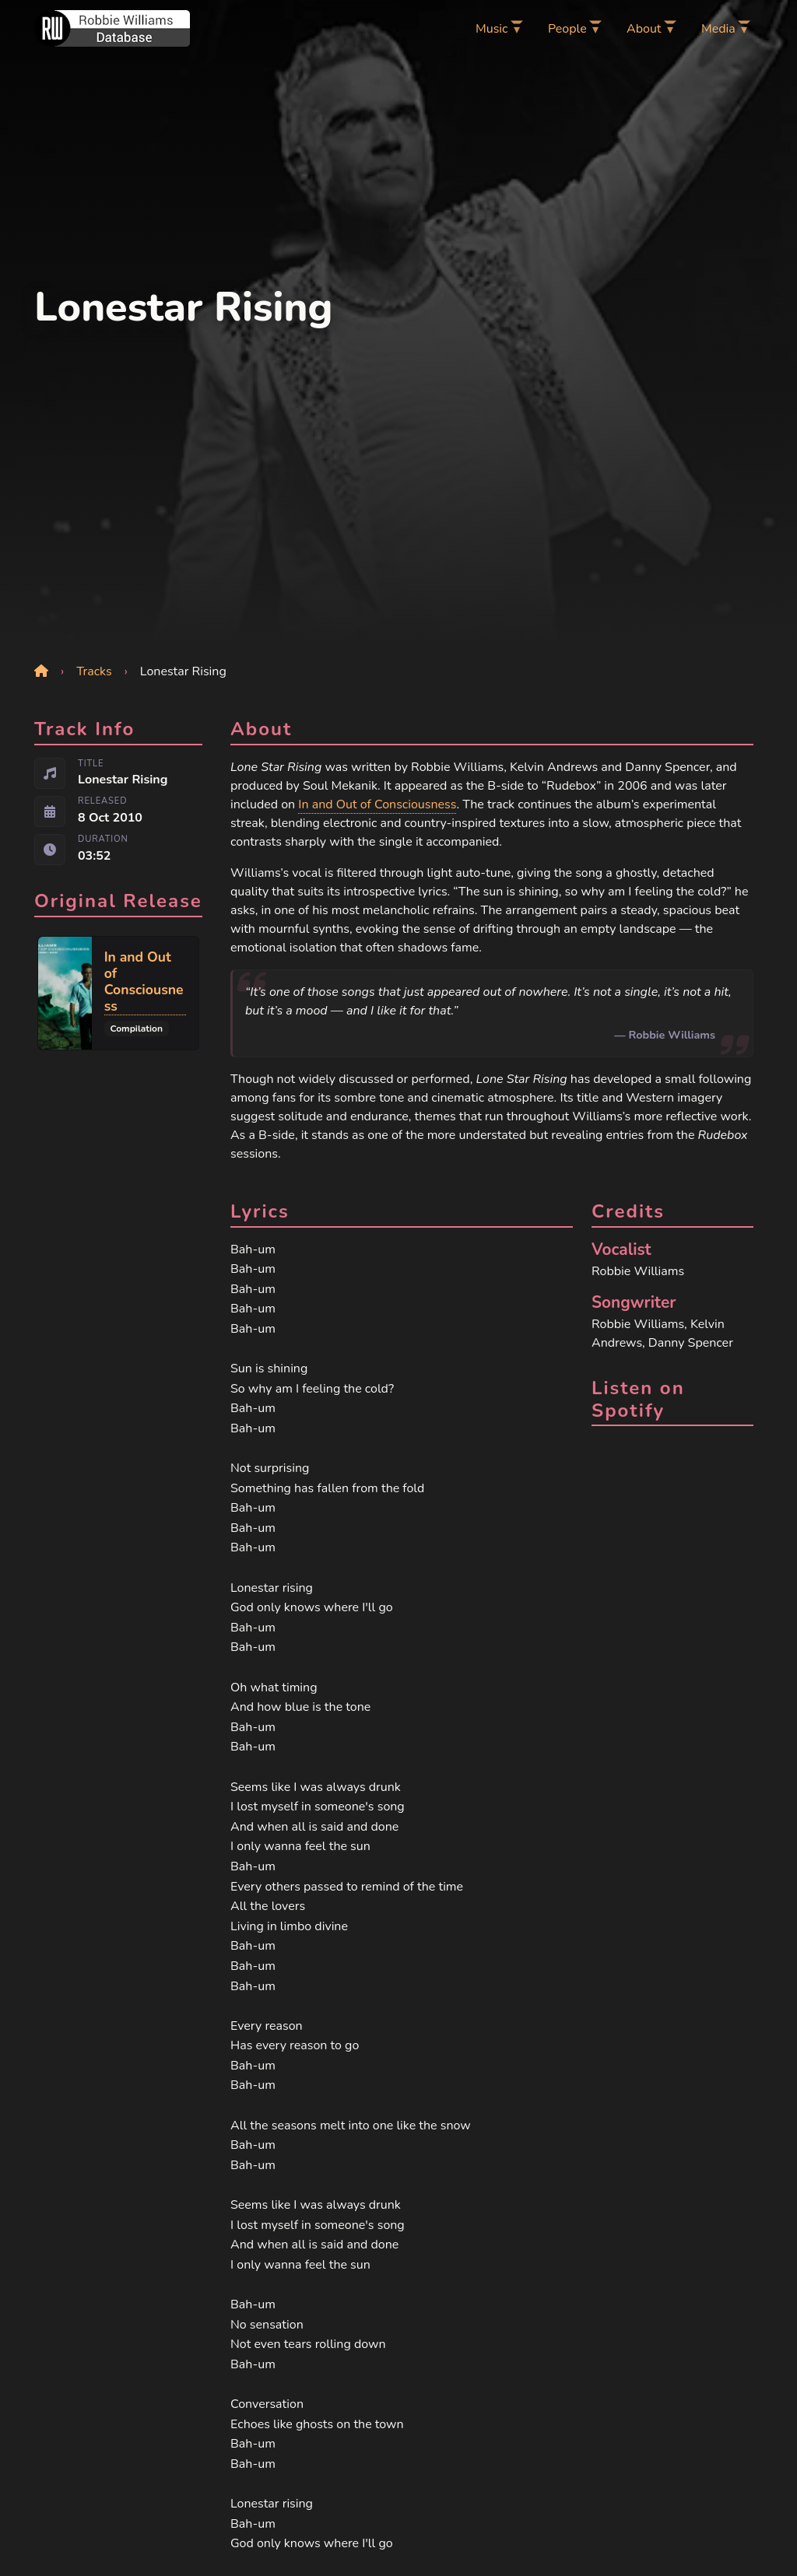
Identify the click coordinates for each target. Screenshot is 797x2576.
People (567, 28)
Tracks (94, 671)
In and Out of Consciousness (377, 804)
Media (718, 28)
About (644, 28)
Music (491, 28)
